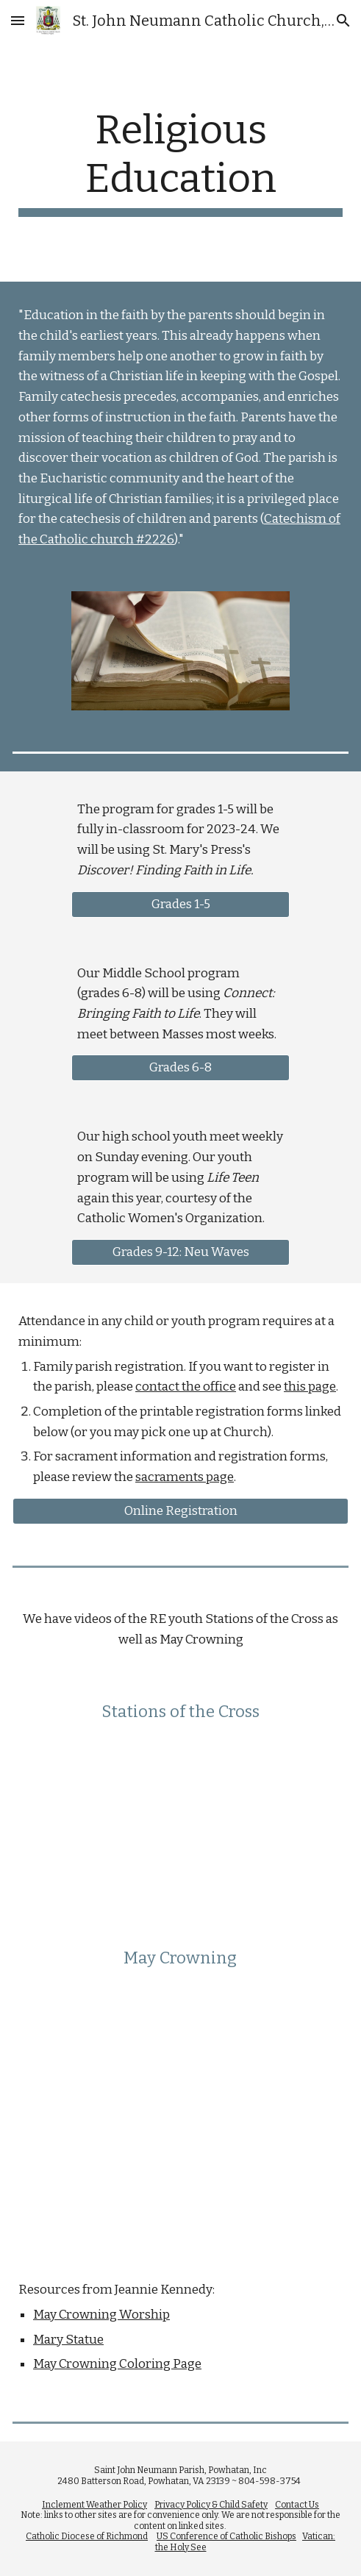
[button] (17, 20)
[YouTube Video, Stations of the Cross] (180, 1817)
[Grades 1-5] (180, 904)
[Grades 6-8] (180, 1068)
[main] (180, 161)
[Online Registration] (180, 1511)
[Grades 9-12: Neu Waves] (180, 1253)
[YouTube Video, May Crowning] (180, 2090)
